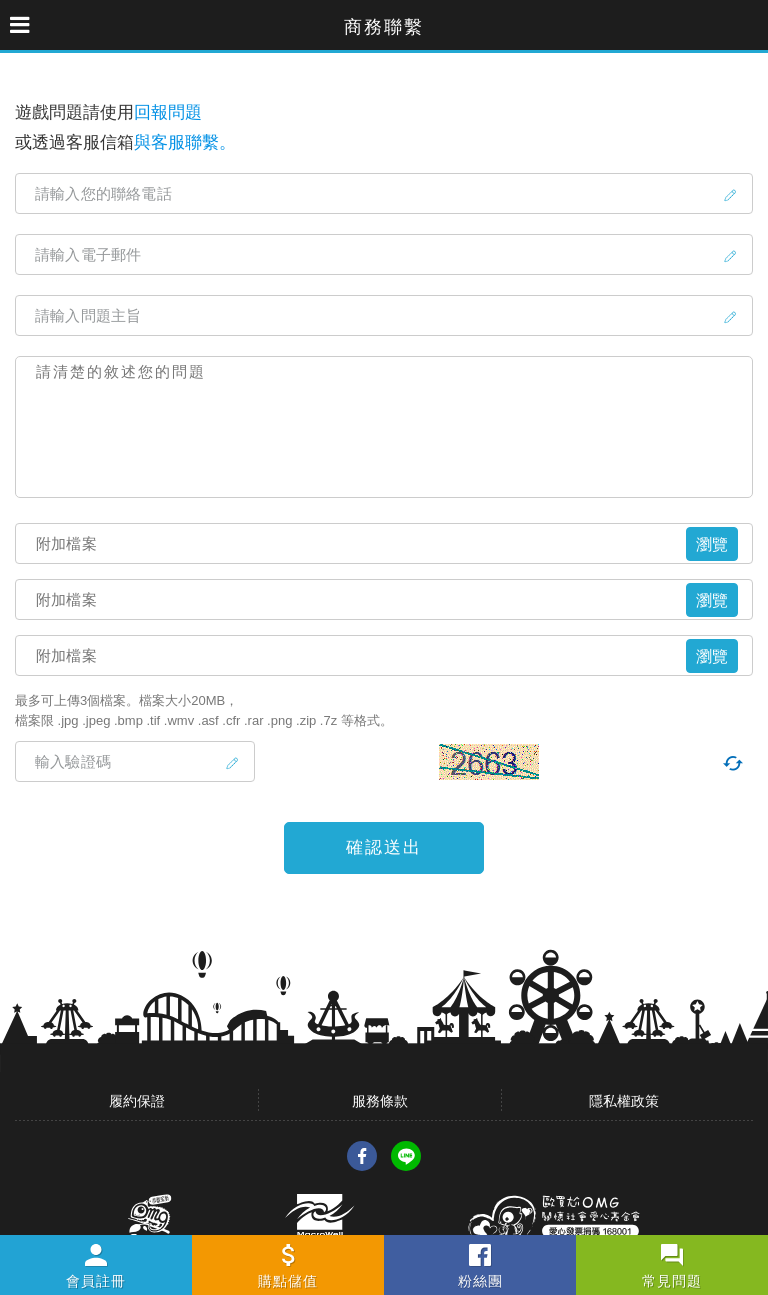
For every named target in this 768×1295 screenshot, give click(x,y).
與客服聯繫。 (185, 142)
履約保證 (137, 1101)
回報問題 (168, 112)
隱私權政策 (624, 1101)
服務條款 (380, 1101)
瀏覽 (712, 544)
